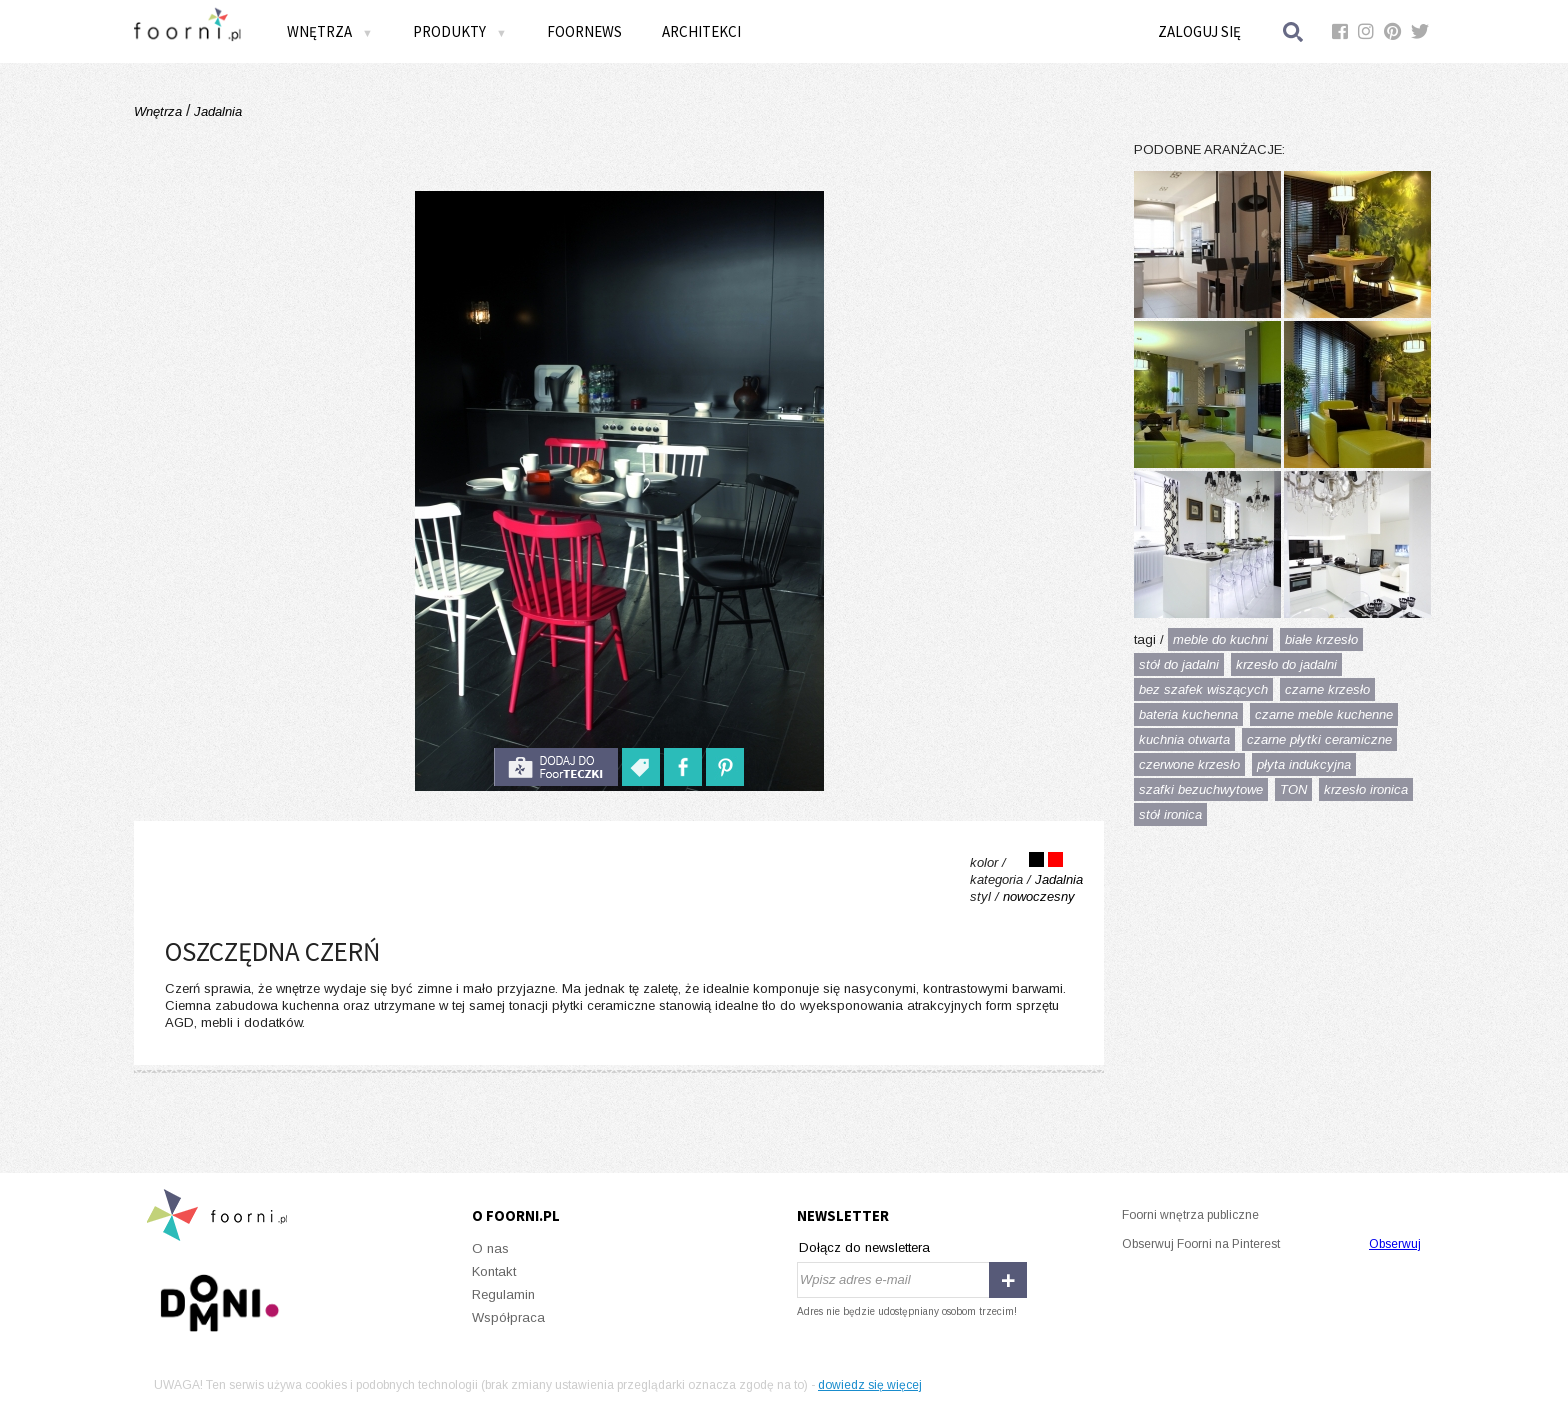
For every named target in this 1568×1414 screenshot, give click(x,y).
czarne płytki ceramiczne (1319, 739)
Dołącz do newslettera (864, 1247)
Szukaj (1294, 31)
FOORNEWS (584, 31)
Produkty (460, 31)
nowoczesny (1039, 896)
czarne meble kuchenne (1324, 714)
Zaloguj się (1199, 31)
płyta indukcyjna (1304, 764)
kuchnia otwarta (1184, 739)
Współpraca (508, 1317)
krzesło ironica (1366, 789)
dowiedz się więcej (870, 1385)
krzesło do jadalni (1286, 664)
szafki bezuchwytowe (1201, 789)
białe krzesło (1321, 639)
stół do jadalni (1179, 664)
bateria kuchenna (1188, 714)
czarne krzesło (1327, 689)
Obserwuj (1395, 1244)
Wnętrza (330, 31)
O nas (490, 1248)
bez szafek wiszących (1203, 689)
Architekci (701, 31)
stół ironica (1170, 814)
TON (1293, 789)
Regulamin (503, 1294)
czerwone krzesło (1189, 764)
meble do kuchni (1220, 639)
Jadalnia (216, 111)
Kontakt (494, 1271)
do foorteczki (556, 767)
